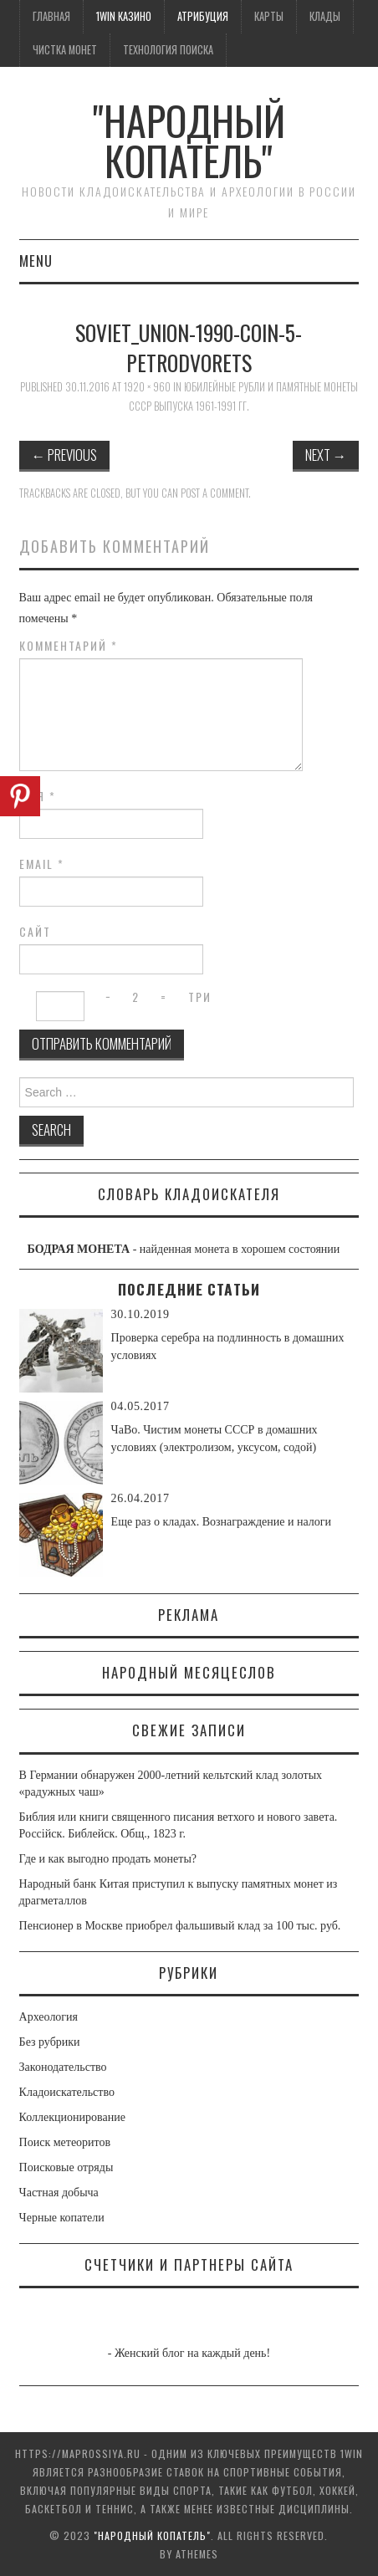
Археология (48, 2017)
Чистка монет (65, 50)
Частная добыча (59, 2192)
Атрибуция (202, 16)
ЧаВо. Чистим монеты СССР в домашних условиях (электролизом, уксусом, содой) (214, 1438)
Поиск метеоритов (65, 2142)
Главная (51, 16)
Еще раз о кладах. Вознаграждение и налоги (221, 1521)
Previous (65, 454)
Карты (269, 16)
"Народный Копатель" (189, 140)
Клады (324, 16)
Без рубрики (49, 2042)
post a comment (214, 493)
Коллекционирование (72, 2117)
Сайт (35, 931)
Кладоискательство (67, 2092)
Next (326, 454)
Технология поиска (168, 50)
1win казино (123, 16)
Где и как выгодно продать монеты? (108, 1859)
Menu (36, 260)
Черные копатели (62, 2217)
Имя (37, 796)
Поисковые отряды (66, 2167)
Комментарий (68, 645)
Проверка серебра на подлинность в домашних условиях (228, 1346)
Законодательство (63, 2067)
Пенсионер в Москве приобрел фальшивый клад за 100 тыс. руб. (180, 1925)
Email (41, 864)
